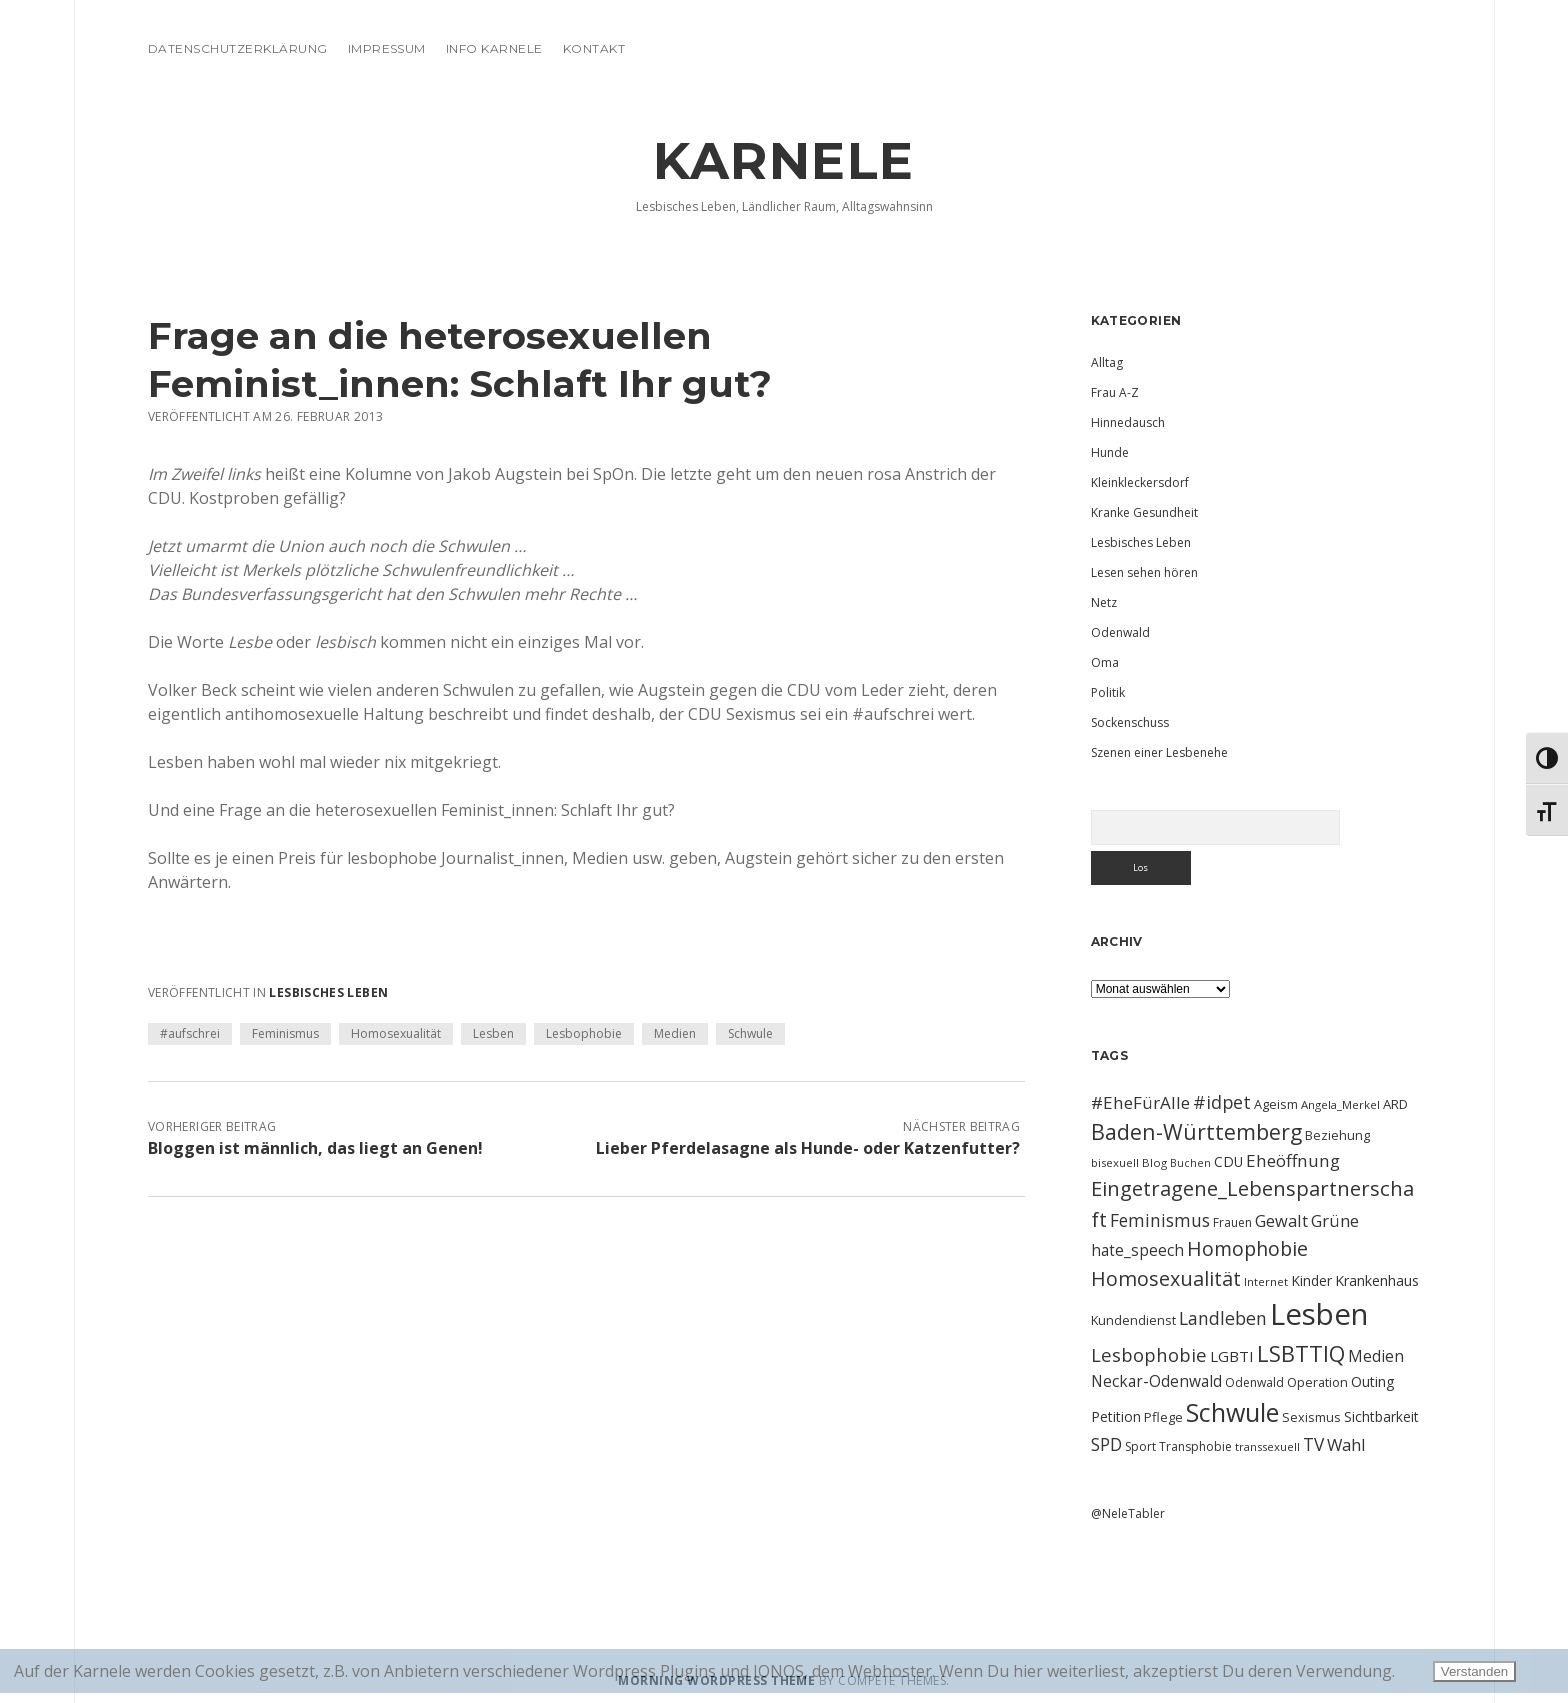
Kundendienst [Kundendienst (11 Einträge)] (1133, 1320)
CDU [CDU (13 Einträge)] (1228, 1161)
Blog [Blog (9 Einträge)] (1154, 1162)
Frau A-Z (1115, 392)
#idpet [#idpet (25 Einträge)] (1222, 1102)
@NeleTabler (1128, 1513)
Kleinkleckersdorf (1140, 482)
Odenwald (1120, 632)
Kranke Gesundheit (1144, 512)
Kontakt (594, 48)
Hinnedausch (1128, 422)
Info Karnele (494, 48)
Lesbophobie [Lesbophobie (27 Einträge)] (1149, 1354)
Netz (1104, 602)
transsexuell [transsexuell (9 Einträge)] (1267, 1446)
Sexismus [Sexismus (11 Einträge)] (1311, 1417)
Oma (1105, 662)
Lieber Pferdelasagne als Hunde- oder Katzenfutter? (808, 1148)
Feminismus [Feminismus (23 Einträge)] (1160, 1220)
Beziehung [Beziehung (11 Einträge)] (1337, 1135)
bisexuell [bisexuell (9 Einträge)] (1115, 1162)
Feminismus (285, 1033)
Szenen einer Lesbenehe (1159, 752)
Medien (675, 1033)
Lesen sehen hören (1144, 572)
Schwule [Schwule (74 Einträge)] (1232, 1412)
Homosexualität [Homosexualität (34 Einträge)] (1166, 1278)
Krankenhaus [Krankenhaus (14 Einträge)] (1377, 1280)
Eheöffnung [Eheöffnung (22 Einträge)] (1293, 1160)
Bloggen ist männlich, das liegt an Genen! (315, 1148)
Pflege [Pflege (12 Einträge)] (1163, 1417)
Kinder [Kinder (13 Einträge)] (1311, 1280)
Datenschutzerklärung (238, 48)
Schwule (750, 1033)
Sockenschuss (1130, 722)
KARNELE (784, 161)
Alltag (1107, 362)
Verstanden (1474, 1671)
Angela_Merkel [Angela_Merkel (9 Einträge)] (1340, 1104)
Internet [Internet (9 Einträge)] (1266, 1281)
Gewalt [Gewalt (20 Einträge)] (1281, 1220)
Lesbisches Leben (328, 992)
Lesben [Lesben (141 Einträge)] (1319, 1314)
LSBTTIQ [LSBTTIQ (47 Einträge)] (1301, 1353)
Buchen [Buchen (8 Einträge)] (1190, 1163)
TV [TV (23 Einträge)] (1313, 1444)
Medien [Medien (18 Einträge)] (1376, 1356)
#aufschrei (190, 1033)
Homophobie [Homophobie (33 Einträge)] (1247, 1248)
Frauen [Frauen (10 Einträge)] (1232, 1222)
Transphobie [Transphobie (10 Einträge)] (1195, 1446)
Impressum (387, 48)
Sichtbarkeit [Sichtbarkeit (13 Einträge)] (1381, 1416)
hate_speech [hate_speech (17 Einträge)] (1137, 1250)
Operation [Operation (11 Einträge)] (1317, 1382)
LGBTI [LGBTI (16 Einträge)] (1232, 1356)
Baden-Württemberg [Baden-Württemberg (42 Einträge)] (1196, 1131)
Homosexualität (396, 1033)
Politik (1108, 692)
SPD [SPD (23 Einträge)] (1106, 1444)
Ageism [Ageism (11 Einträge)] (1276, 1104)
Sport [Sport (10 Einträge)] (1140, 1446)
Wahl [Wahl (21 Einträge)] (1346, 1444)
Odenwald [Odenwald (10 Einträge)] (1254, 1382)
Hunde (1110, 452)
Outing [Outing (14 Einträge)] (1373, 1381)
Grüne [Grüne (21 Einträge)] (1335, 1220)
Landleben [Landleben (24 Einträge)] (1223, 1318)
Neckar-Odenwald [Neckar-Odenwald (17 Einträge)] (1156, 1381)
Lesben (493, 1033)
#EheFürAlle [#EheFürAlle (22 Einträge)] (1140, 1102)
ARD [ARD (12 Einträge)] (1395, 1104)
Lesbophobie (584, 1033)
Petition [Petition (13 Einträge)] (1116, 1416)
